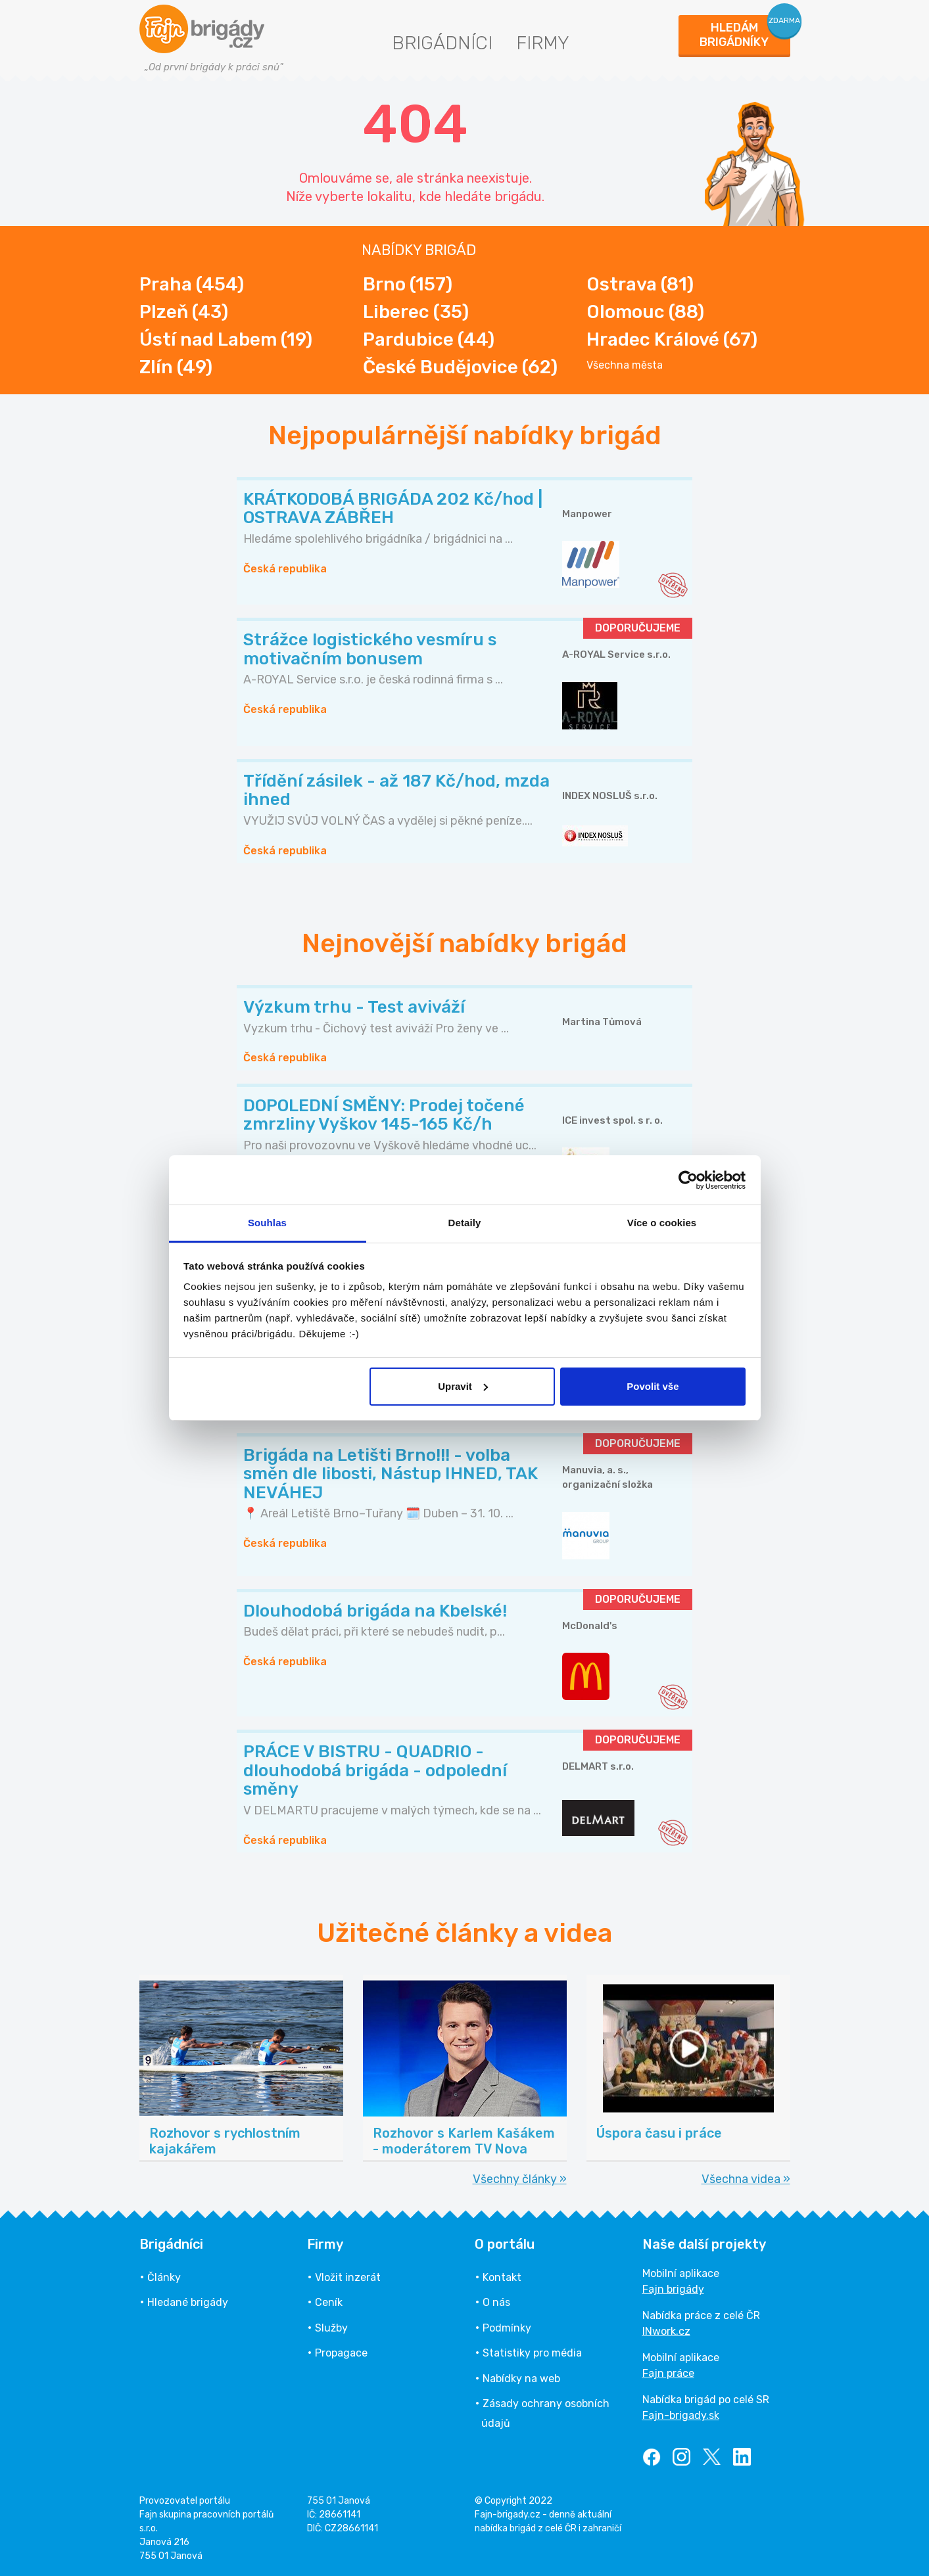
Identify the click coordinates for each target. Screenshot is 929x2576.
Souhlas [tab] (267, 1222)
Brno (407, 284)
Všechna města (624, 365)
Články (164, 2277)
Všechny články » (520, 2179)
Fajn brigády (673, 2289)
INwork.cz (666, 2331)
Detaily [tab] (464, 1222)
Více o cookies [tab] (662, 1222)
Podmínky (507, 2328)
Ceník (329, 2302)
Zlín (175, 367)
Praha (191, 284)
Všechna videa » (746, 2179)
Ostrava (640, 284)
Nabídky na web (521, 2378)
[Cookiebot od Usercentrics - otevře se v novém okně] (688, 1180)
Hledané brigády (187, 2302)
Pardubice (428, 339)
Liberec (416, 312)
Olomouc (645, 312)
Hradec (671, 339)
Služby (331, 2328)
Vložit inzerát (348, 2277)
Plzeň (183, 312)
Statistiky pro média (532, 2353)
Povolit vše (653, 1386)
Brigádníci (442, 43)
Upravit (463, 1386)
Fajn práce (668, 2373)
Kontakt (502, 2277)
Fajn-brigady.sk (680, 2415)
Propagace (341, 2353)
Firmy (542, 43)
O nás (496, 2302)
